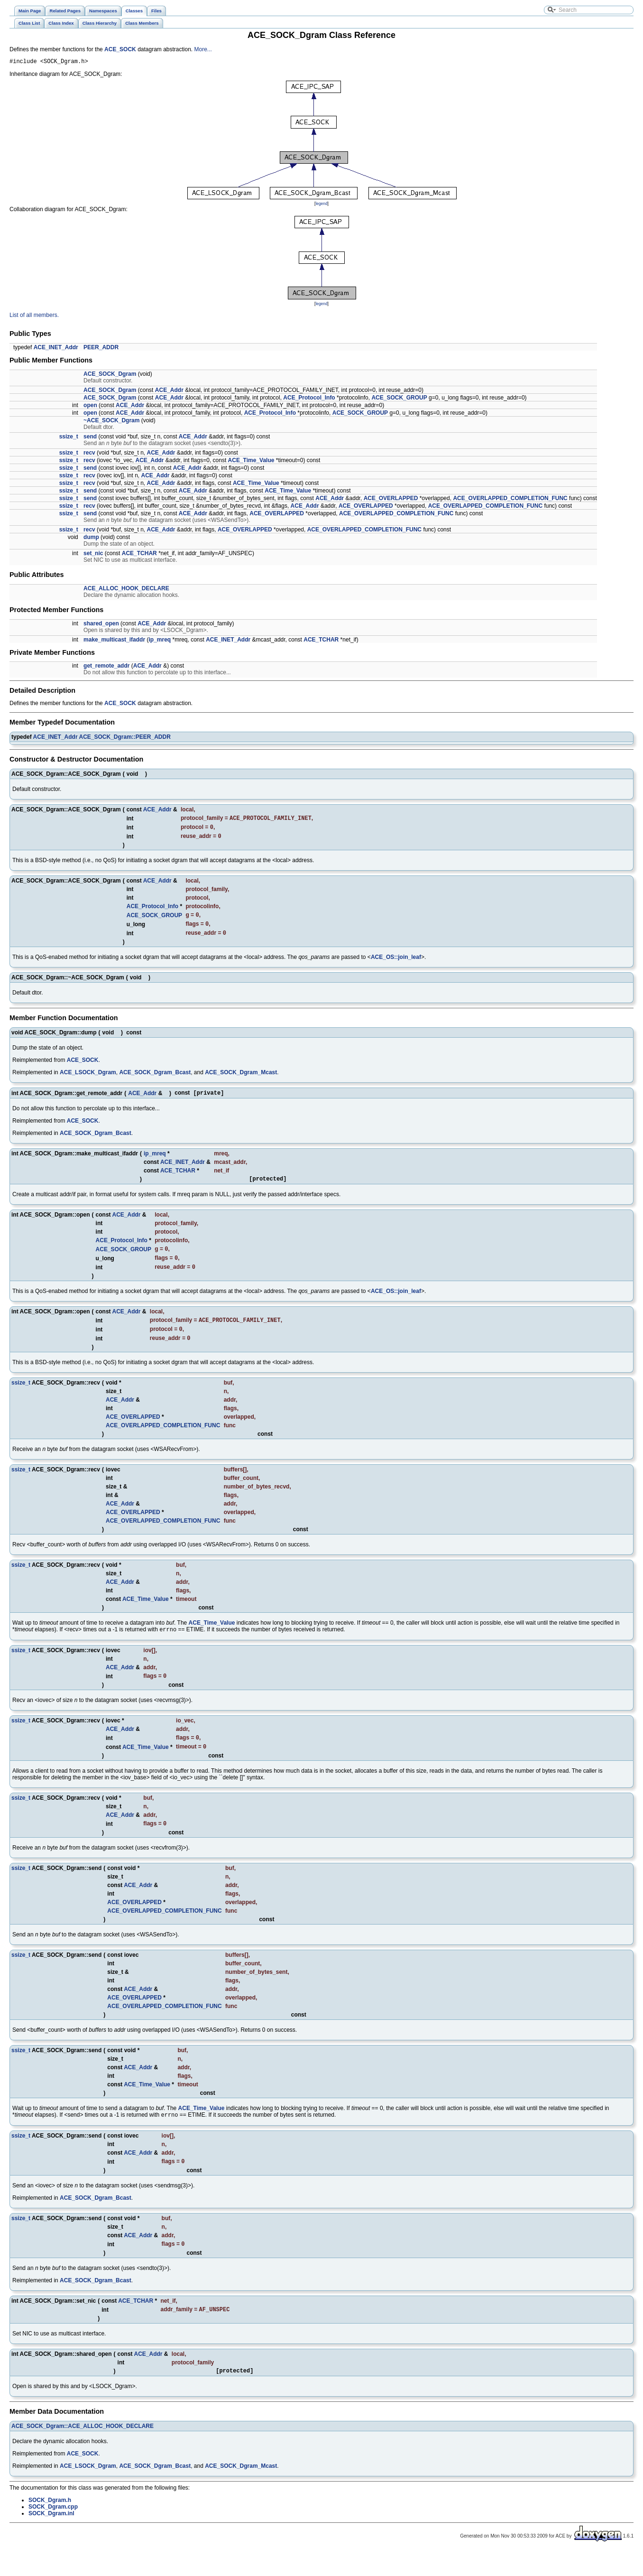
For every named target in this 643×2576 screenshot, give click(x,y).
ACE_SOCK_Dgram (109, 375)
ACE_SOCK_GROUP (399, 399)
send (90, 438)
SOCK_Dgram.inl (51, 2538)
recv (89, 454)
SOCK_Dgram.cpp (53, 2532)
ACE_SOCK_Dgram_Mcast (241, 1079)
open (90, 406)
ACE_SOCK (120, 49)
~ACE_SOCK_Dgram (111, 421)
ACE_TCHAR (139, 554)
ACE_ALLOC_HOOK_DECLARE (126, 589)
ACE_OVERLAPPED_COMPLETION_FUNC (510, 499)
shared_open (101, 625)
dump (91, 538)
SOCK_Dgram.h (49, 2525)
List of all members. (34, 316)
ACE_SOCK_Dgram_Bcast (155, 1079)
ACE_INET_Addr (56, 348)
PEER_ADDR (101, 348)
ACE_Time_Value (251, 461)
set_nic (93, 554)
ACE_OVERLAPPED (391, 499)
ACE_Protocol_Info (309, 399)
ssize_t (68, 438)
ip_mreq (159, 641)
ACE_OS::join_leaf (396, 964)
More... (203, 49)
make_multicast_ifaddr (114, 641)
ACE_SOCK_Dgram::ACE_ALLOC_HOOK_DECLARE (82, 2451)
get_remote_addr (106, 667)
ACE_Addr (169, 391)
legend (321, 205)
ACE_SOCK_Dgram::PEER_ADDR (124, 738)
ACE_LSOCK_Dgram (88, 1079)
